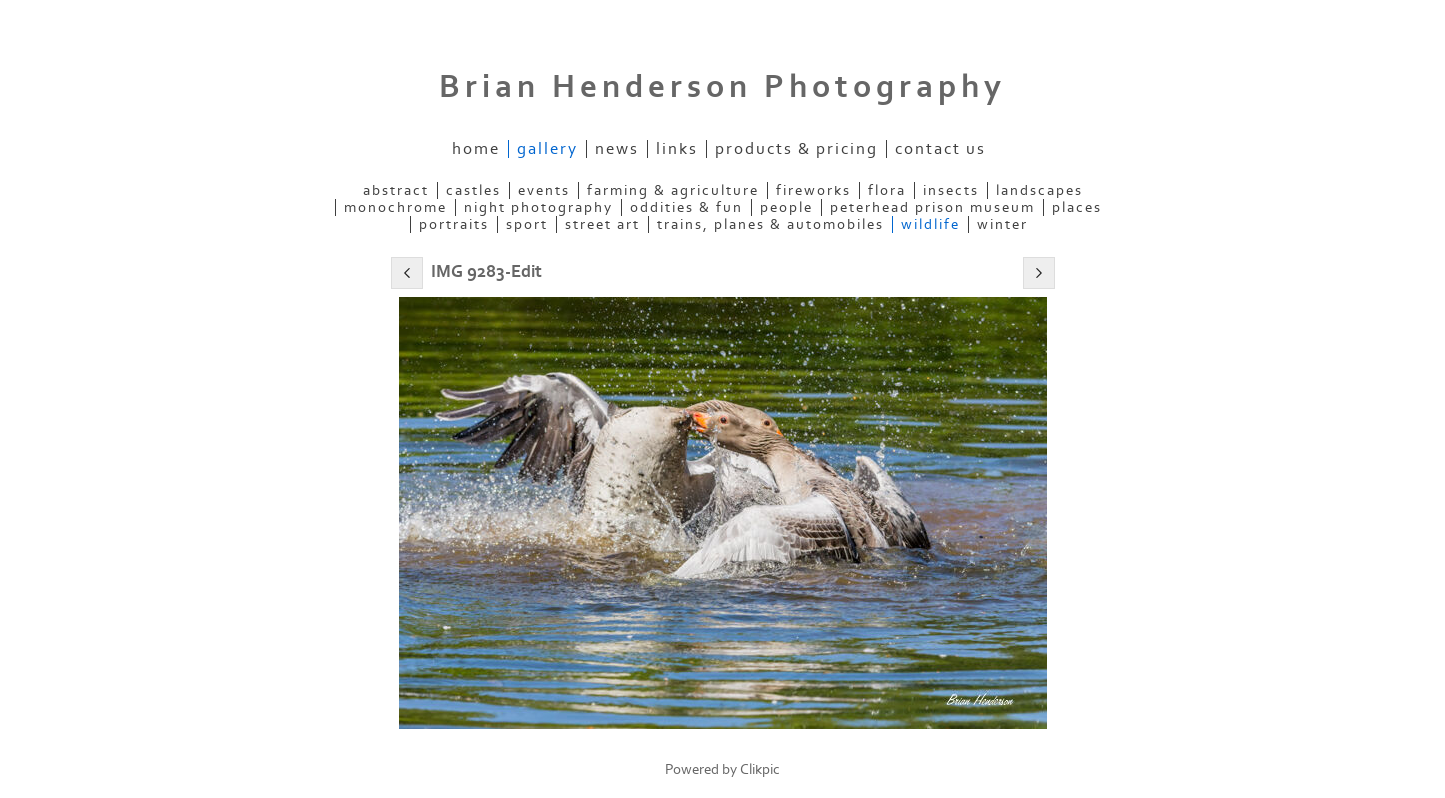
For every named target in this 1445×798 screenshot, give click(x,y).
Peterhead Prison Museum (932, 207)
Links (677, 149)
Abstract (396, 190)
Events (544, 190)
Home (476, 149)
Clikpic (760, 769)
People (786, 207)
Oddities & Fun (686, 207)
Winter (1002, 224)
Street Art (602, 224)
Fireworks (813, 190)
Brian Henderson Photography (722, 87)
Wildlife (930, 224)
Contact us (940, 149)
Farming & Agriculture (673, 190)
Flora (887, 190)
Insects (951, 190)
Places (1077, 207)
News (617, 149)
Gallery (547, 149)
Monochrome (395, 207)
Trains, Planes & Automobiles (770, 224)
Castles (473, 190)
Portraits (454, 224)
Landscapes (1039, 190)
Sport (527, 224)
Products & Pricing (796, 149)
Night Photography (538, 207)
